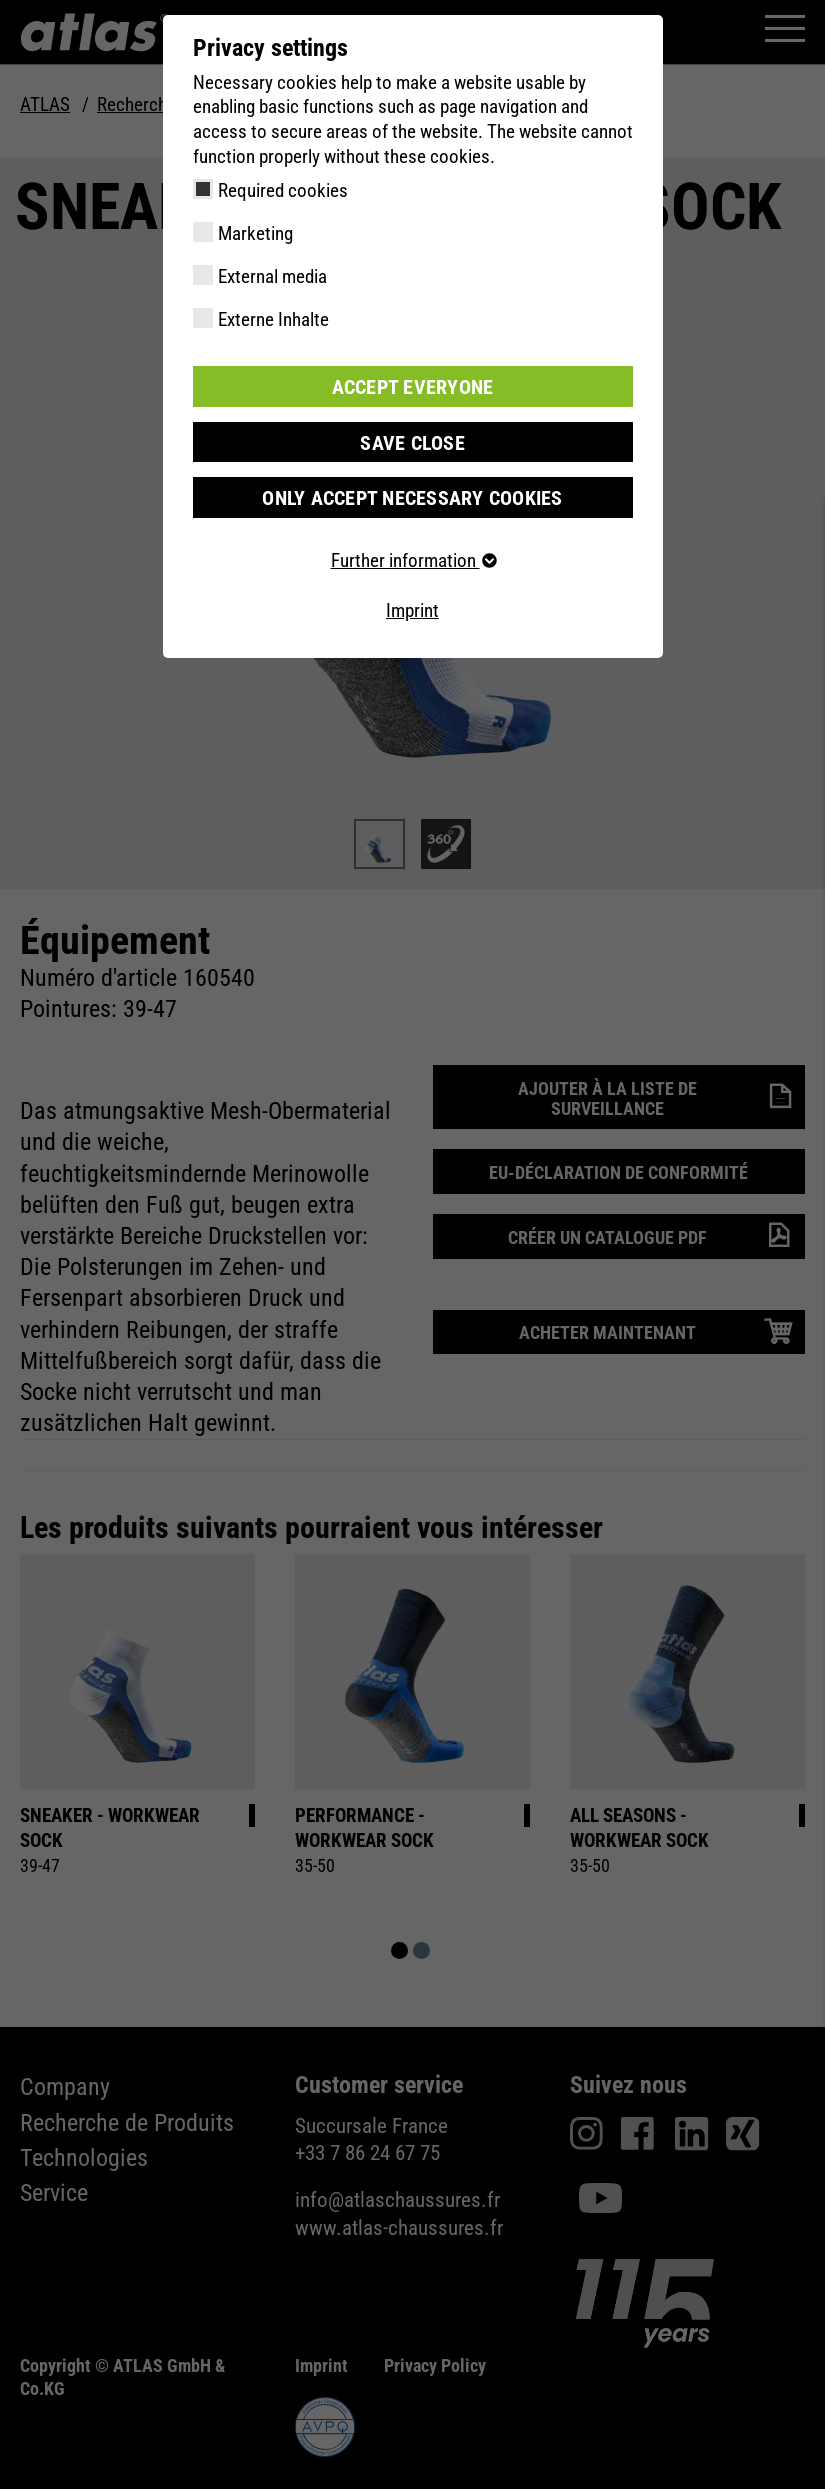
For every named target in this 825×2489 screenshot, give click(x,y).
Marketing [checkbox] (255, 233)
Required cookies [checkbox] (283, 190)
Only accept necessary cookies (412, 495)
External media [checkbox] (272, 276)
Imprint (412, 608)
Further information (413, 558)
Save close (413, 440)
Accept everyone (413, 385)
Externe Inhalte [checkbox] (273, 319)
